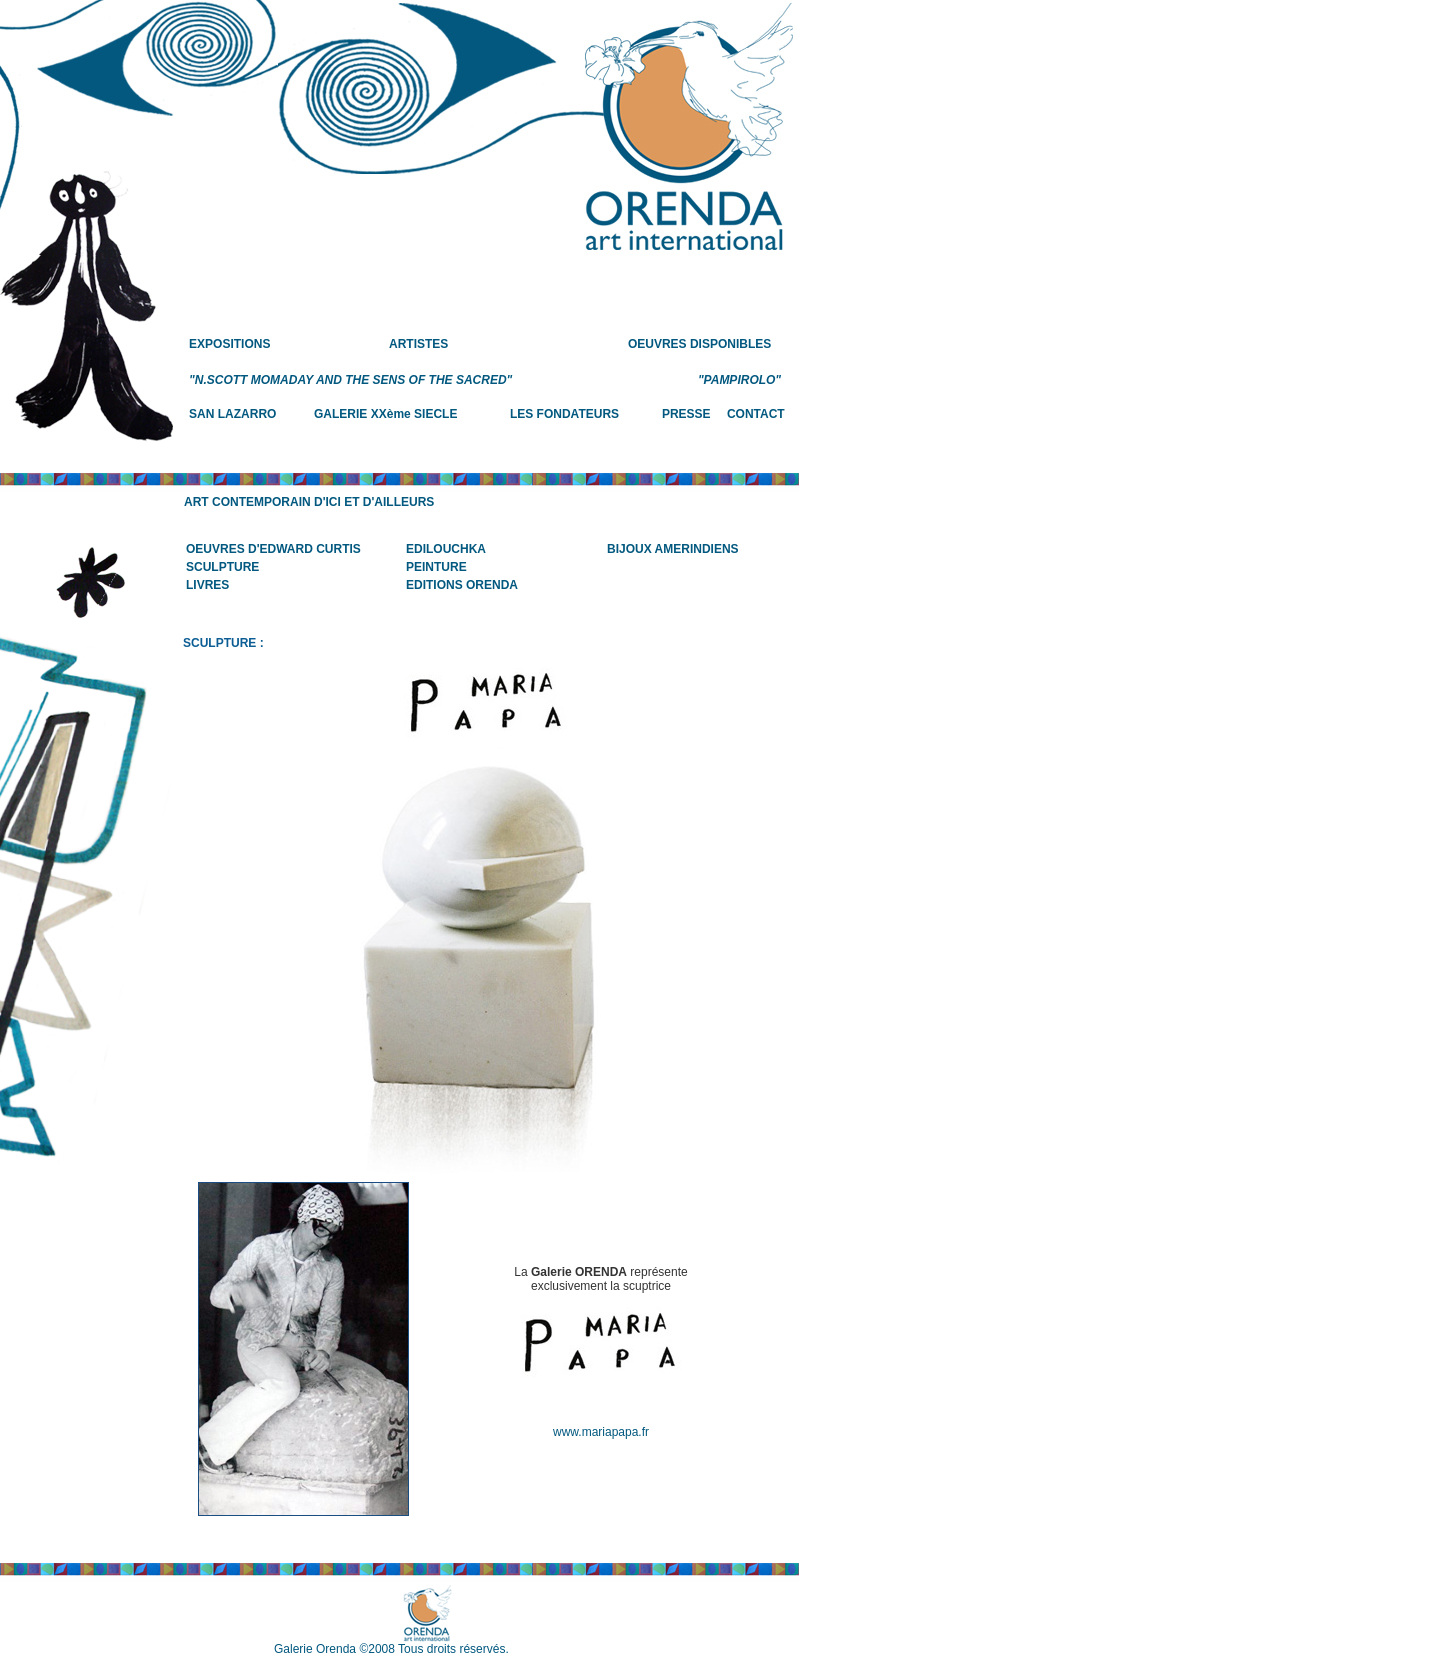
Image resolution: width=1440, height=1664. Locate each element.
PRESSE (686, 414)
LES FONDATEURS (564, 414)
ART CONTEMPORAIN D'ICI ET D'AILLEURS (309, 502)
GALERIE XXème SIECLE (385, 414)
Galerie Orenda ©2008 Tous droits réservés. (391, 1649)
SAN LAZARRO (232, 414)
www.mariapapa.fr (601, 1432)
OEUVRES (657, 344)
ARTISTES (418, 344)
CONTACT (756, 414)
